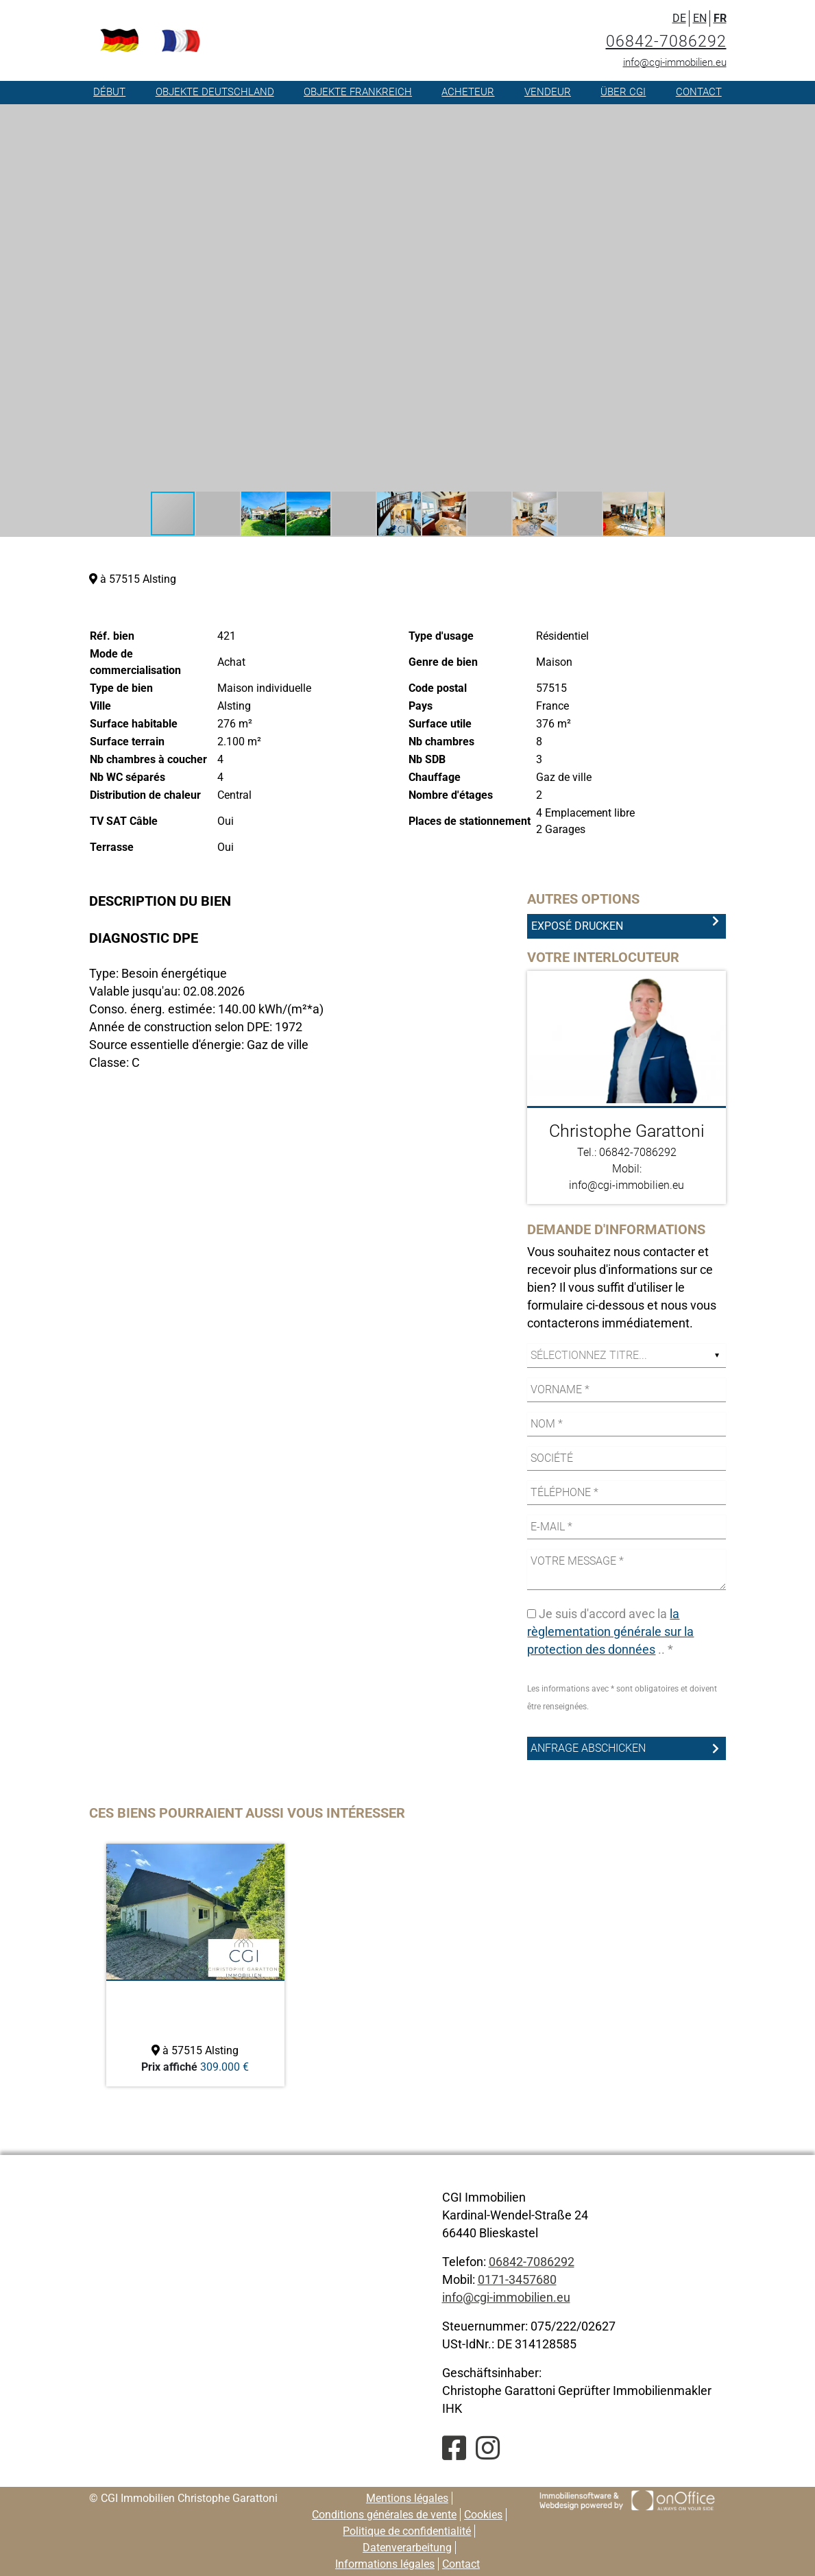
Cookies (483, 2514)
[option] (195, 1965)
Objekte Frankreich (358, 92)
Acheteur (467, 92)
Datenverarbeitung (407, 2547)
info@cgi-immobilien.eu (675, 62)
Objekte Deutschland (215, 92)
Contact (699, 92)
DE (679, 18)
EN (700, 18)
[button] (653, 117)
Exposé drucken (577, 925)
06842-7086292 (666, 41)
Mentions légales (407, 2498)
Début (109, 92)
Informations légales (385, 2564)
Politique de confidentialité (407, 2531)
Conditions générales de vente (384, 2514)
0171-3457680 (517, 2279)
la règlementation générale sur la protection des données (610, 1631)
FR (720, 18)
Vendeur (547, 92)
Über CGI (623, 92)
